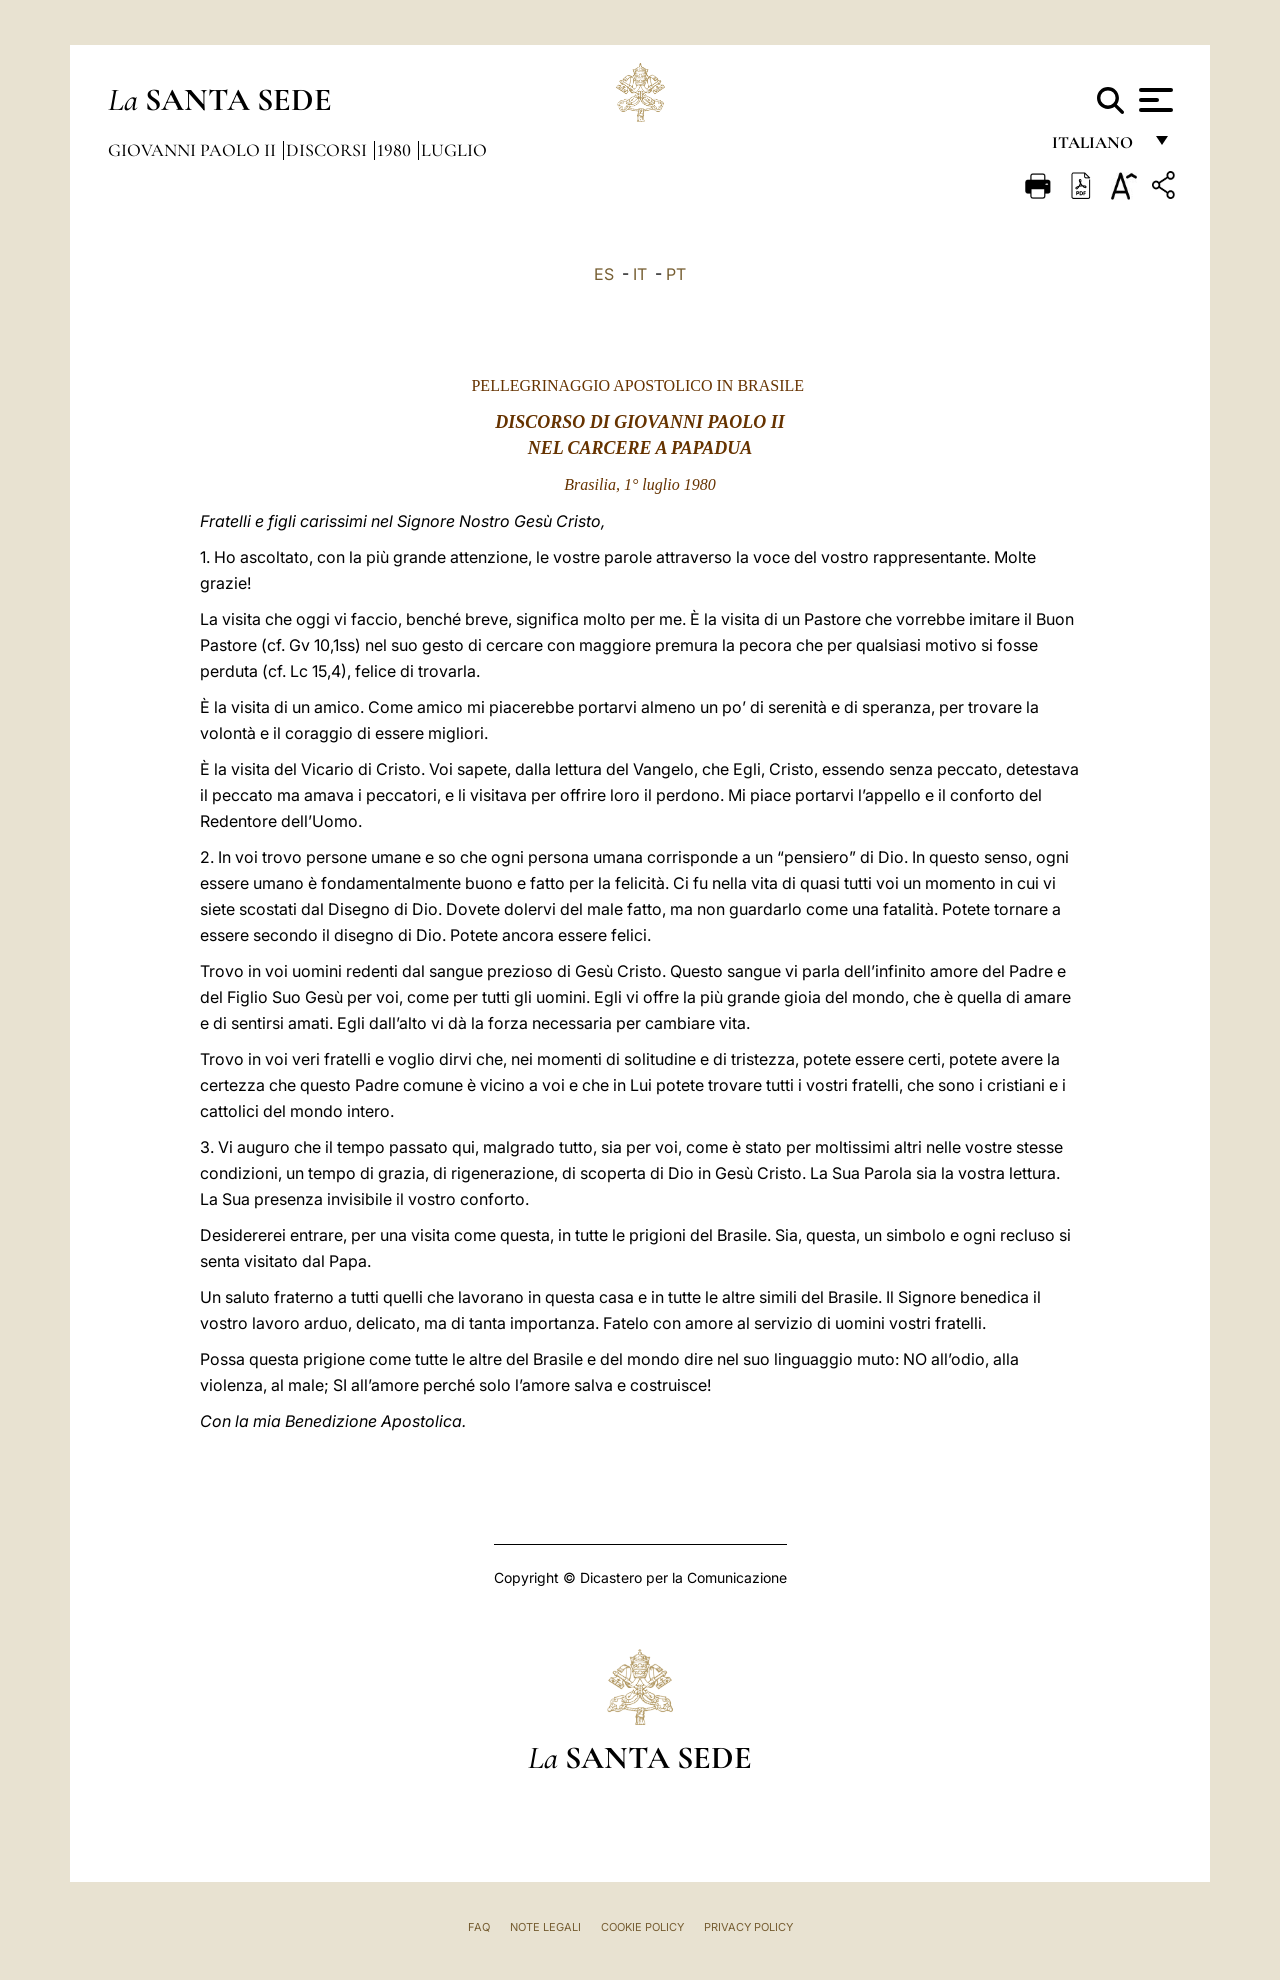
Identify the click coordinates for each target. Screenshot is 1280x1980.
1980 (396, 150)
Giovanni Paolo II (194, 150)
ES (604, 274)
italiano (1096, 147)
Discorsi (328, 150)
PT (676, 274)
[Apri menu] (1153, 100)
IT (640, 274)
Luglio (454, 150)
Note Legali (545, 1927)
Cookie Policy (642, 1927)
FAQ (479, 1927)
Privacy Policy (748, 1927)
